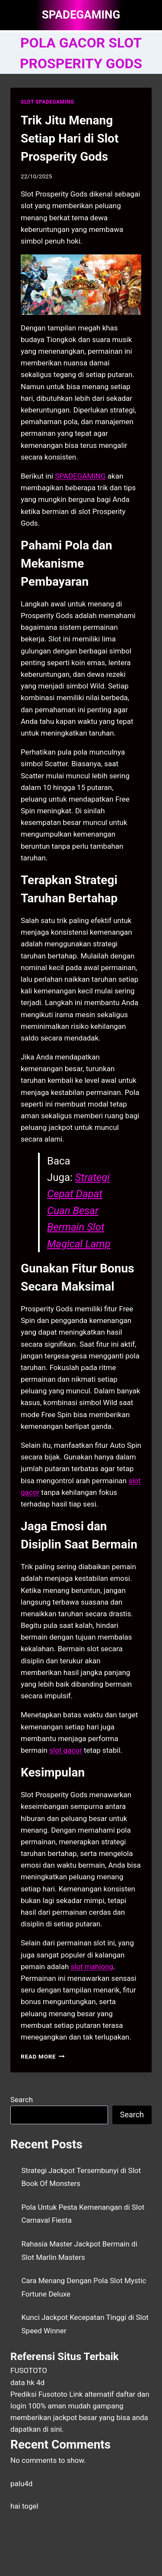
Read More (43, 2056)
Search (21, 2099)
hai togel (24, 2506)
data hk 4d (27, 2382)
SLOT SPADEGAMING (47, 102)
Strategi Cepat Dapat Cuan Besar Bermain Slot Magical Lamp (79, 1210)
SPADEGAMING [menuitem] (80, 476)
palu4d (21, 2483)
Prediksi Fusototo (38, 2394)
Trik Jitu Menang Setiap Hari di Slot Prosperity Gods (69, 138)
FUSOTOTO (28, 2370)
